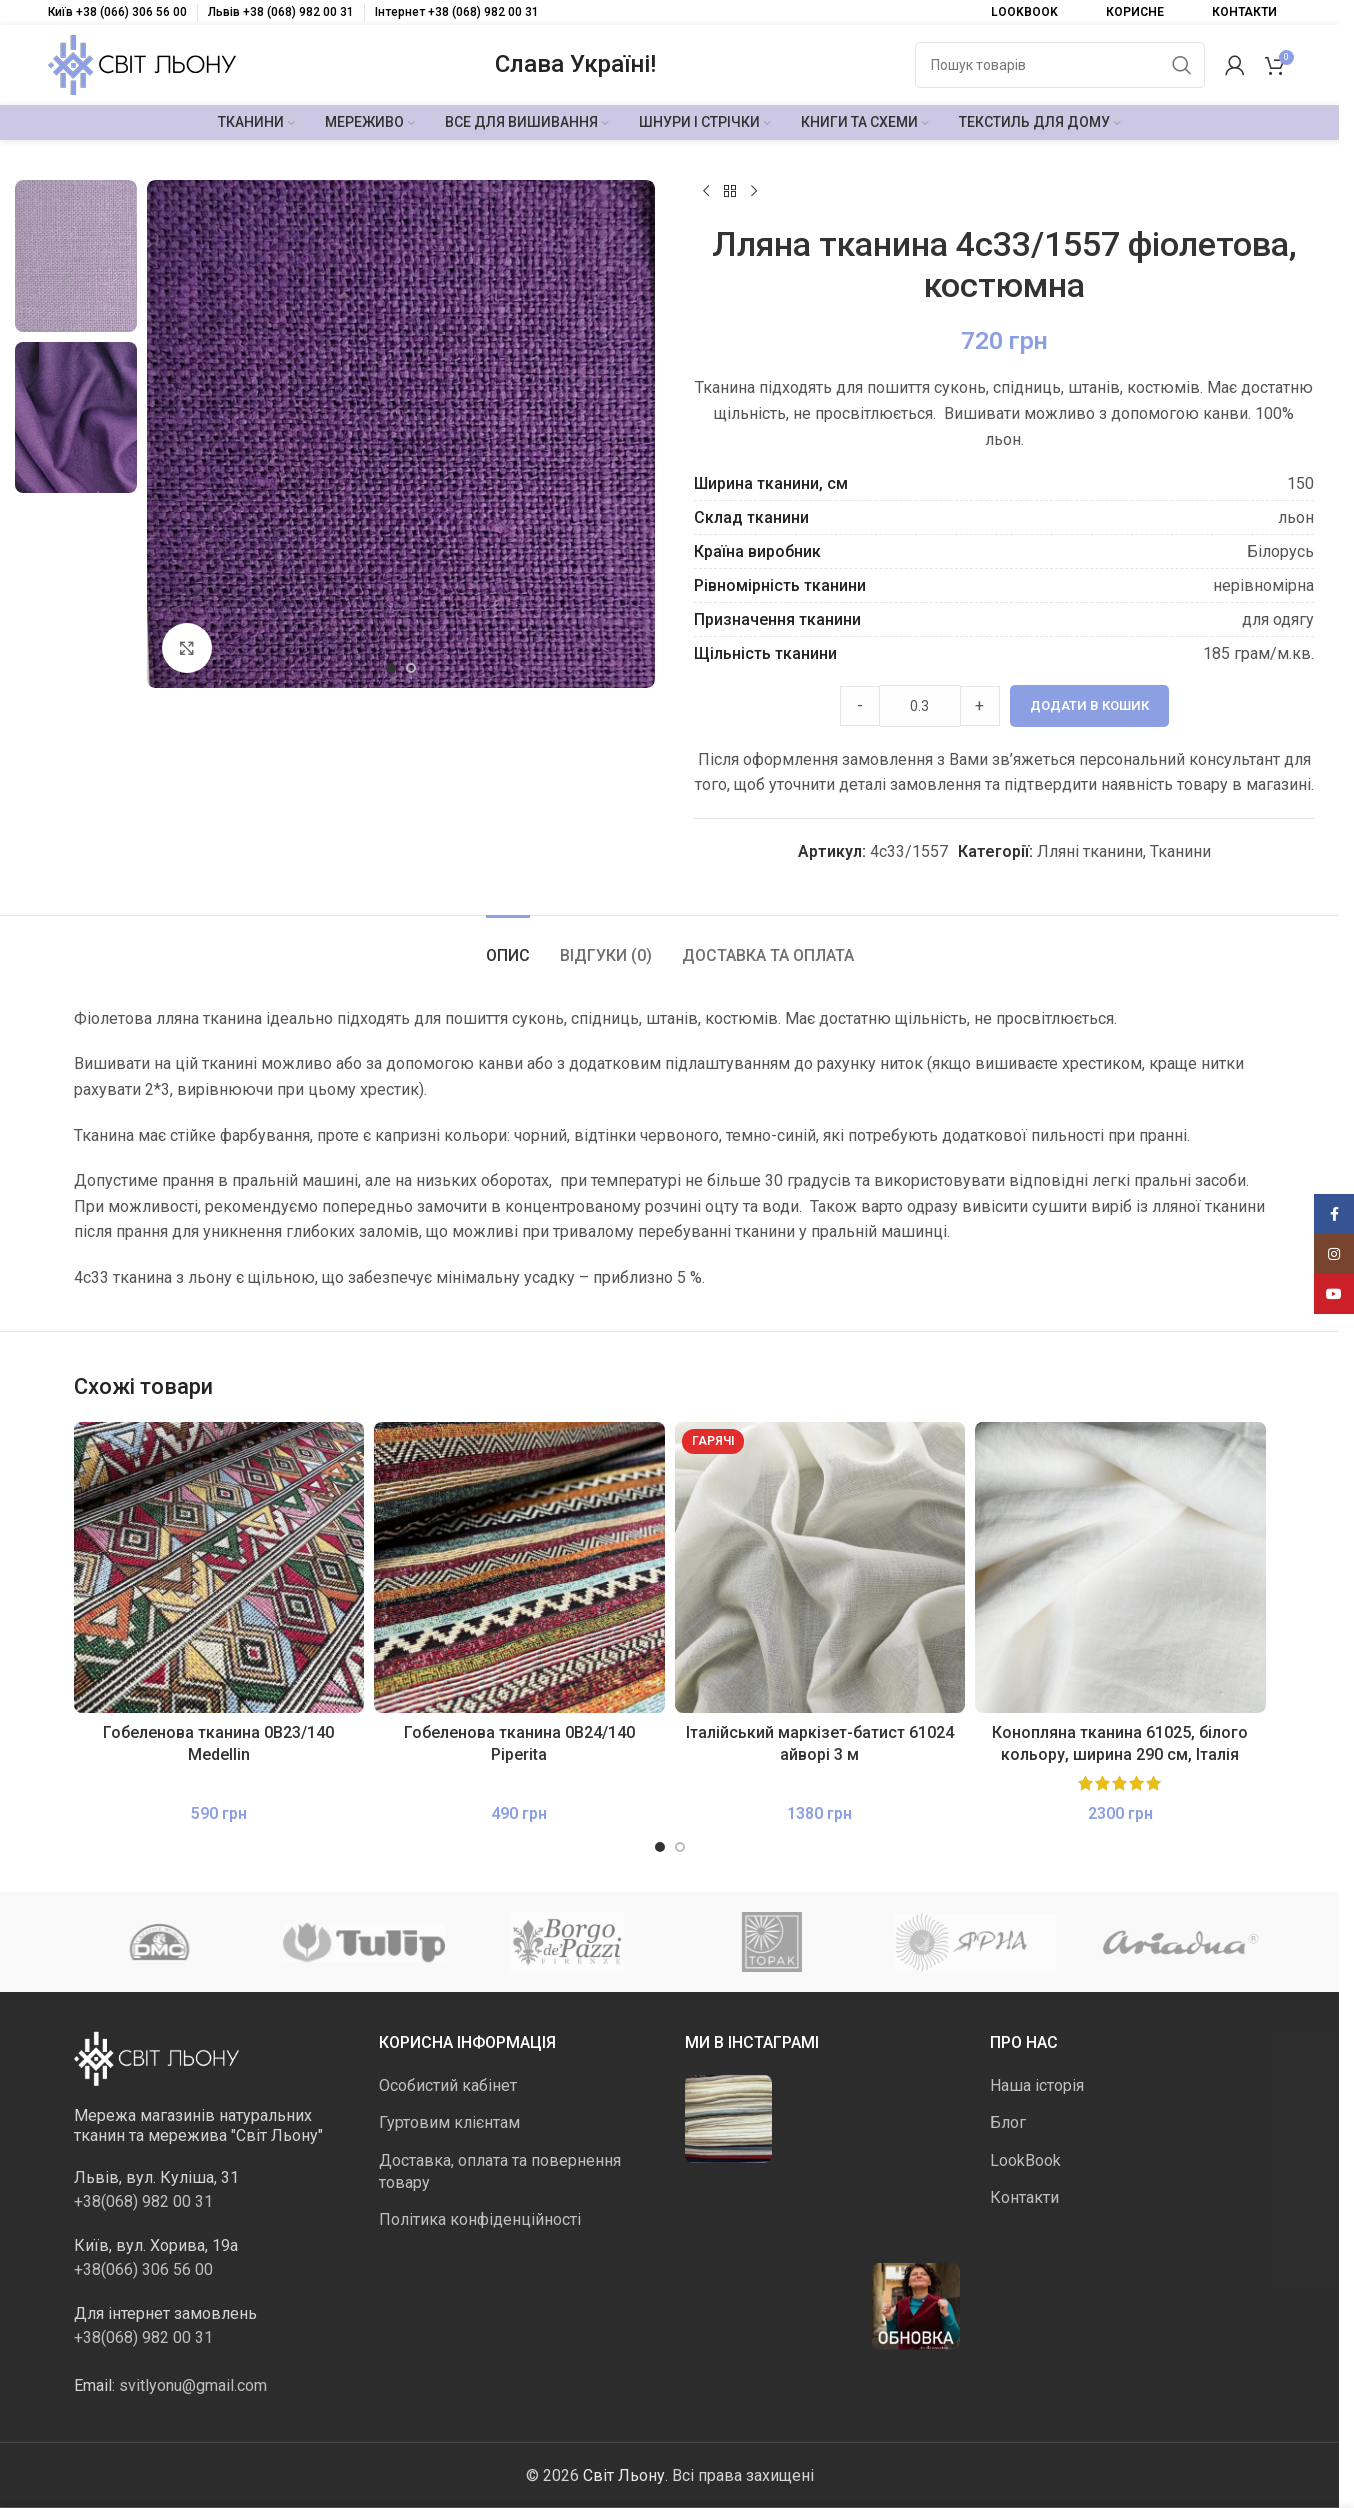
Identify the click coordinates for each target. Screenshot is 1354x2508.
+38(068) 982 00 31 (143, 2200)
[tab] (508, 945)
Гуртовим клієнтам (449, 2122)
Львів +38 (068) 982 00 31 (281, 12)
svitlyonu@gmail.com (193, 2384)
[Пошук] (1060, 65)
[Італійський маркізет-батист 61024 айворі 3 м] (820, 1567)
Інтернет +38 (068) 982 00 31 (457, 12)
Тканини (1180, 851)
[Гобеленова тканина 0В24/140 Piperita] (519, 1567)
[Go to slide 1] (391, 668)
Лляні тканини (1090, 851)
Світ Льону (624, 2474)
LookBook (1025, 2159)
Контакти (1024, 2197)
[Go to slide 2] (411, 668)
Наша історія (1037, 2085)
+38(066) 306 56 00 (143, 2268)
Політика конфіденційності (480, 2219)
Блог (1008, 2122)
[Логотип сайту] (142, 63)
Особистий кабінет (448, 2085)
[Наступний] (754, 192)
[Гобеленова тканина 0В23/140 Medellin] (219, 1567)
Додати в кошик (1089, 705)
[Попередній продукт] (706, 192)
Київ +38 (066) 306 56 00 (117, 12)
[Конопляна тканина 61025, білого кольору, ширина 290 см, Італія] (1120, 1567)
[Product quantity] (920, 706)
